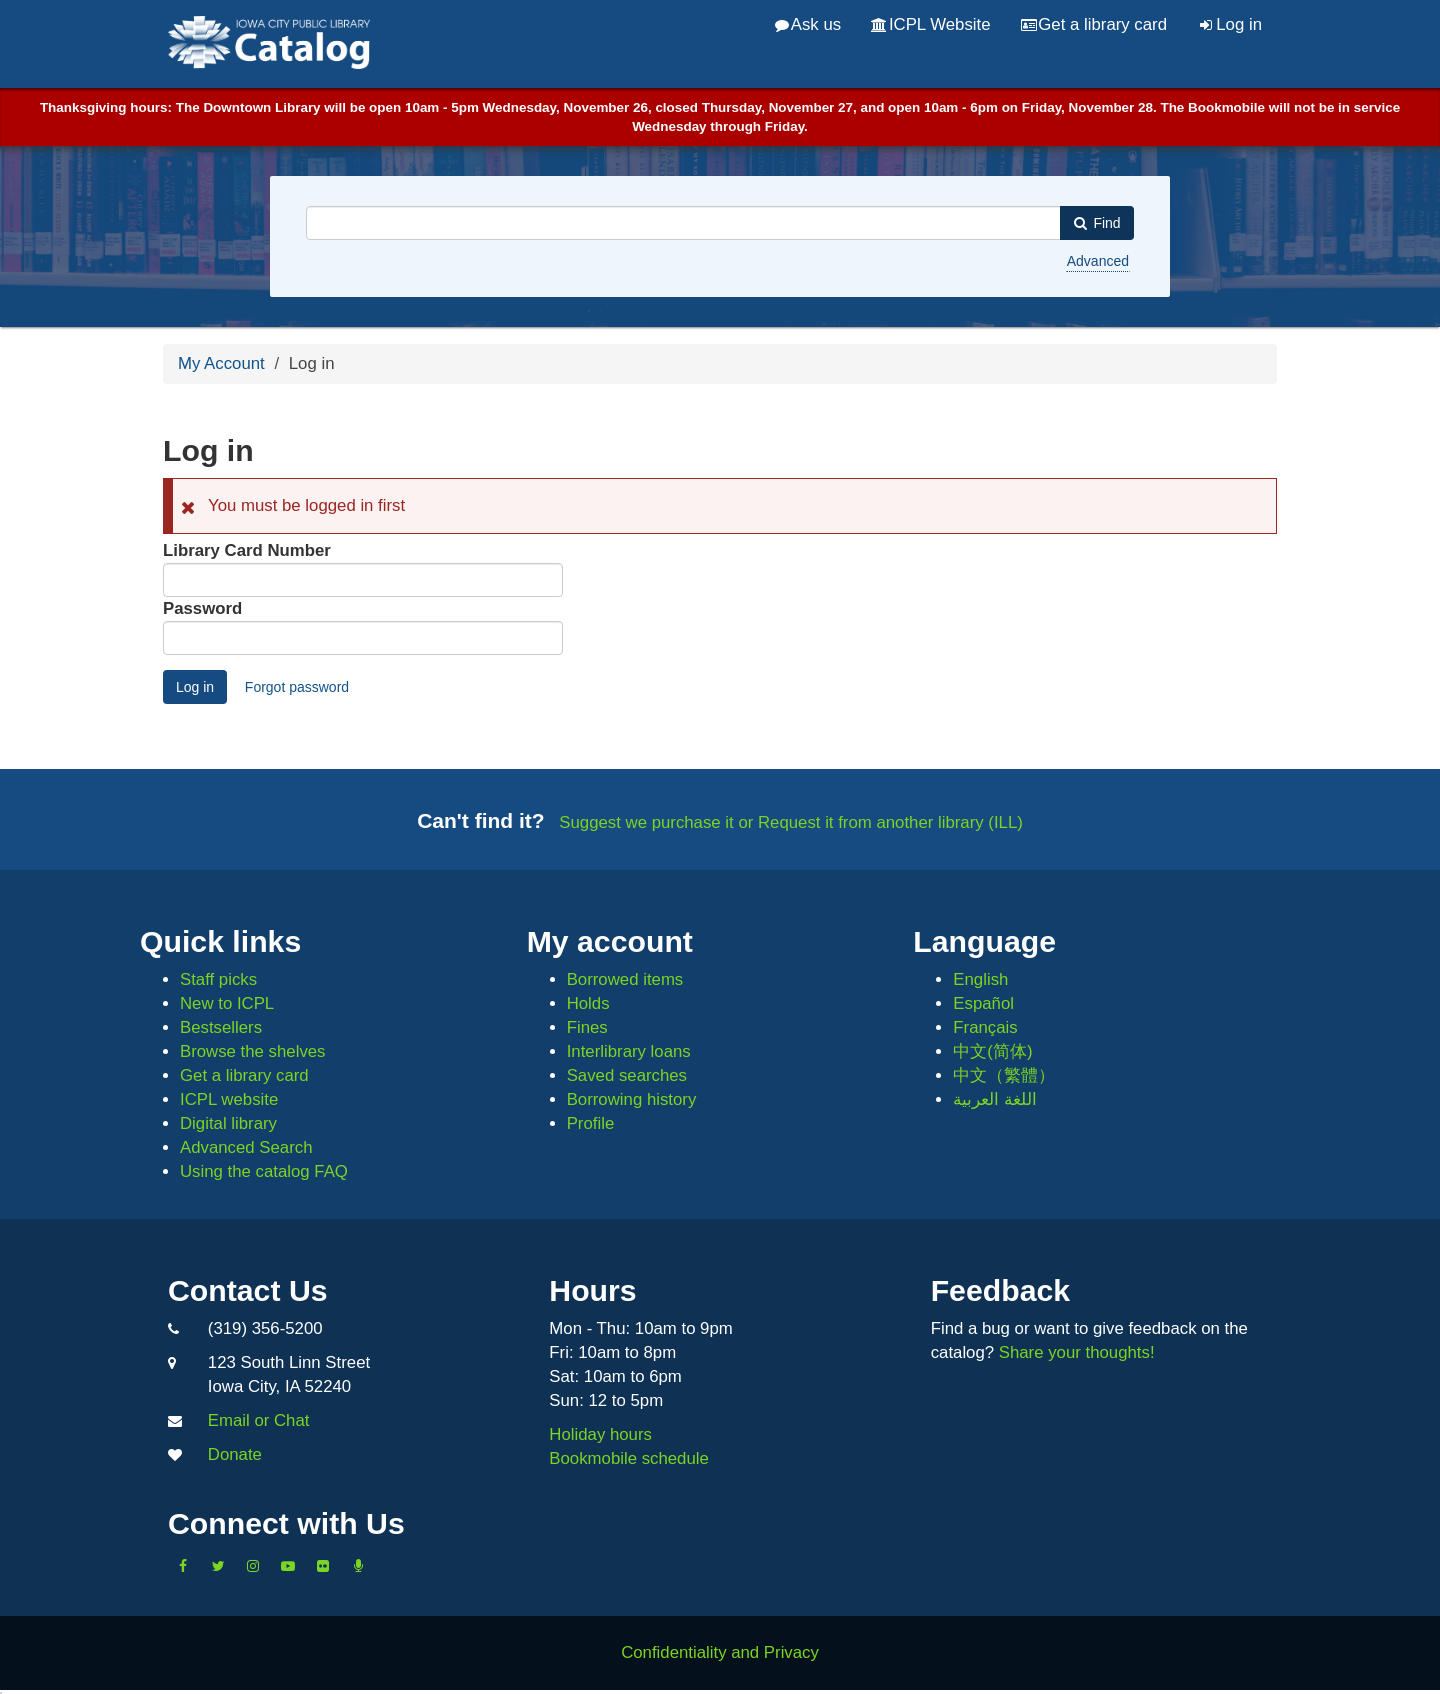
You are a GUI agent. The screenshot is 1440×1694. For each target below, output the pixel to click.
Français (985, 1027)
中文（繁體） (1004, 1075)
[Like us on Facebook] (183, 1566)
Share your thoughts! (1077, 1352)
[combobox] (683, 223)
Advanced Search (246, 1147)
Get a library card (1094, 24)
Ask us (808, 24)
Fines (587, 1027)
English (980, 979)
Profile (591, 1123)
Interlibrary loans (629, 1051)
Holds (588, 1003)
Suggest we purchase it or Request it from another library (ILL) (791, 822)
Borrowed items (625, 979)
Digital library (228, 1123)
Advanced (1098, 261)
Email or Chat (259, 1420)
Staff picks (218, 979)
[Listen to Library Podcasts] (358, 1566)
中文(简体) (992, 1051)
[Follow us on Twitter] (218, 1566)
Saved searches (627, 1075)
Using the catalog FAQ (264, 1171)
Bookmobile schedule (629, 1458)
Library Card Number (247, 550)
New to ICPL (227, 1003)
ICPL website (229, 1099)
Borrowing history (632, 1099)
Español (983, 1003)
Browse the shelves (253, 1051)
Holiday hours (600, 1434)
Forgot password (297, 687)
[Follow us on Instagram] (253, 1566)
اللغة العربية (995, 1099)
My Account (221, 363)
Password (202, 608)
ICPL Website (930, 24)
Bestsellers (221, 1027)
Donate (235, 1454)
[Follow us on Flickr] (323, 1566)
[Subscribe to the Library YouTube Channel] (288, 1566)
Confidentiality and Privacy (720, 1652)
